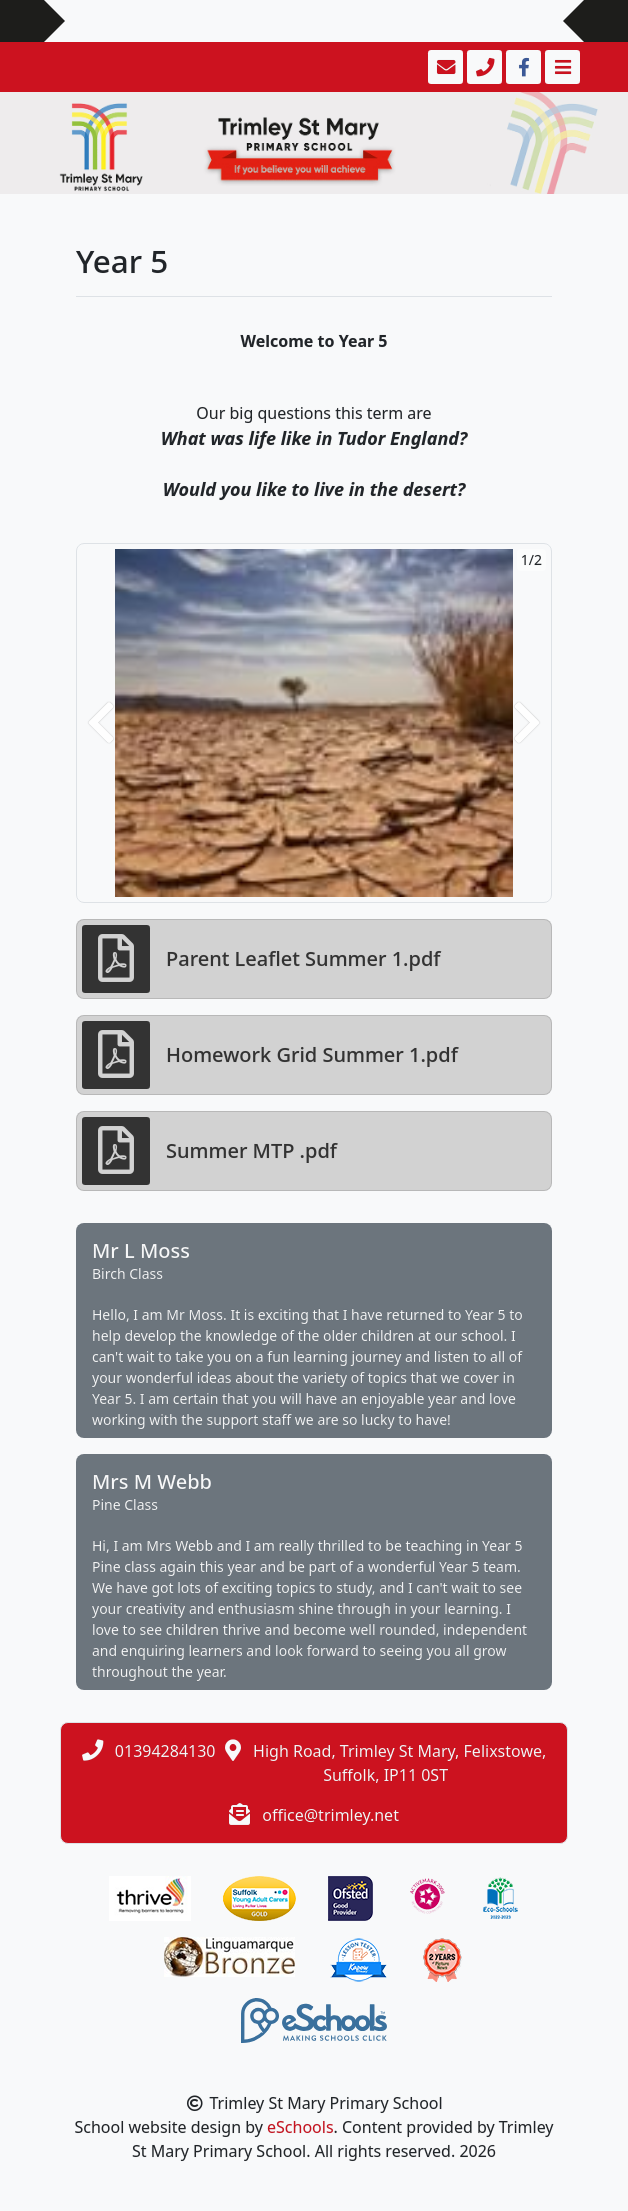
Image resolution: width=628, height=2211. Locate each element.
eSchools (300, 2127)
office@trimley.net (330, 1815)
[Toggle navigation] (560, 67)
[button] (101, 723)
